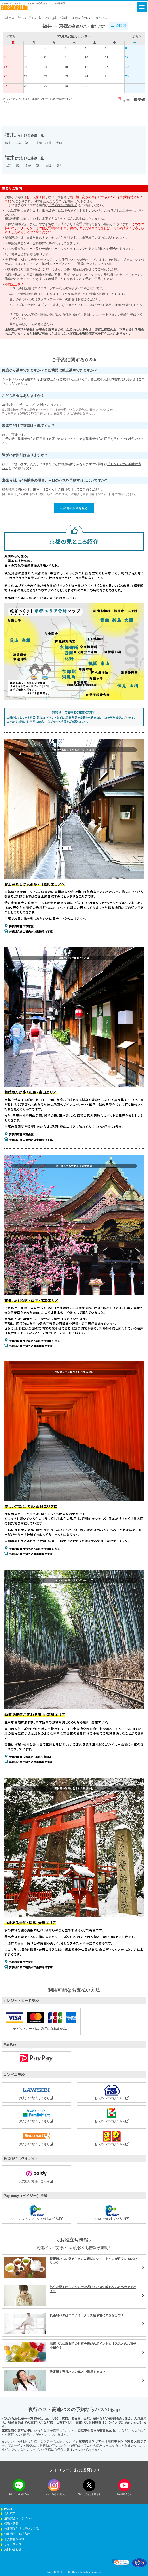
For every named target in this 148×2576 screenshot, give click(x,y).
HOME (8, 2508)
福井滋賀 (13, 143)
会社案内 (10, 2513)
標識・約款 (11, 2523)
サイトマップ (12, 2544)
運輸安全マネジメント (18, 2518)
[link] (120, 2562)
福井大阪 (54, 143)
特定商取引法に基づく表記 (21, 2528)
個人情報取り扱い (15, 2539)
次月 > (136, 36)
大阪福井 (54, 166)
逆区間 (118, 26)
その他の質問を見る (74, 508)
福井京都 (33, 143)
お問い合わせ (12, 2549)
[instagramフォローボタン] (54, 2485)
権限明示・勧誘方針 (17, 2533)
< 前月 (11, 36)
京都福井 (33, 166)
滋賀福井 (13, 166)
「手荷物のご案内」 (62, 205)
